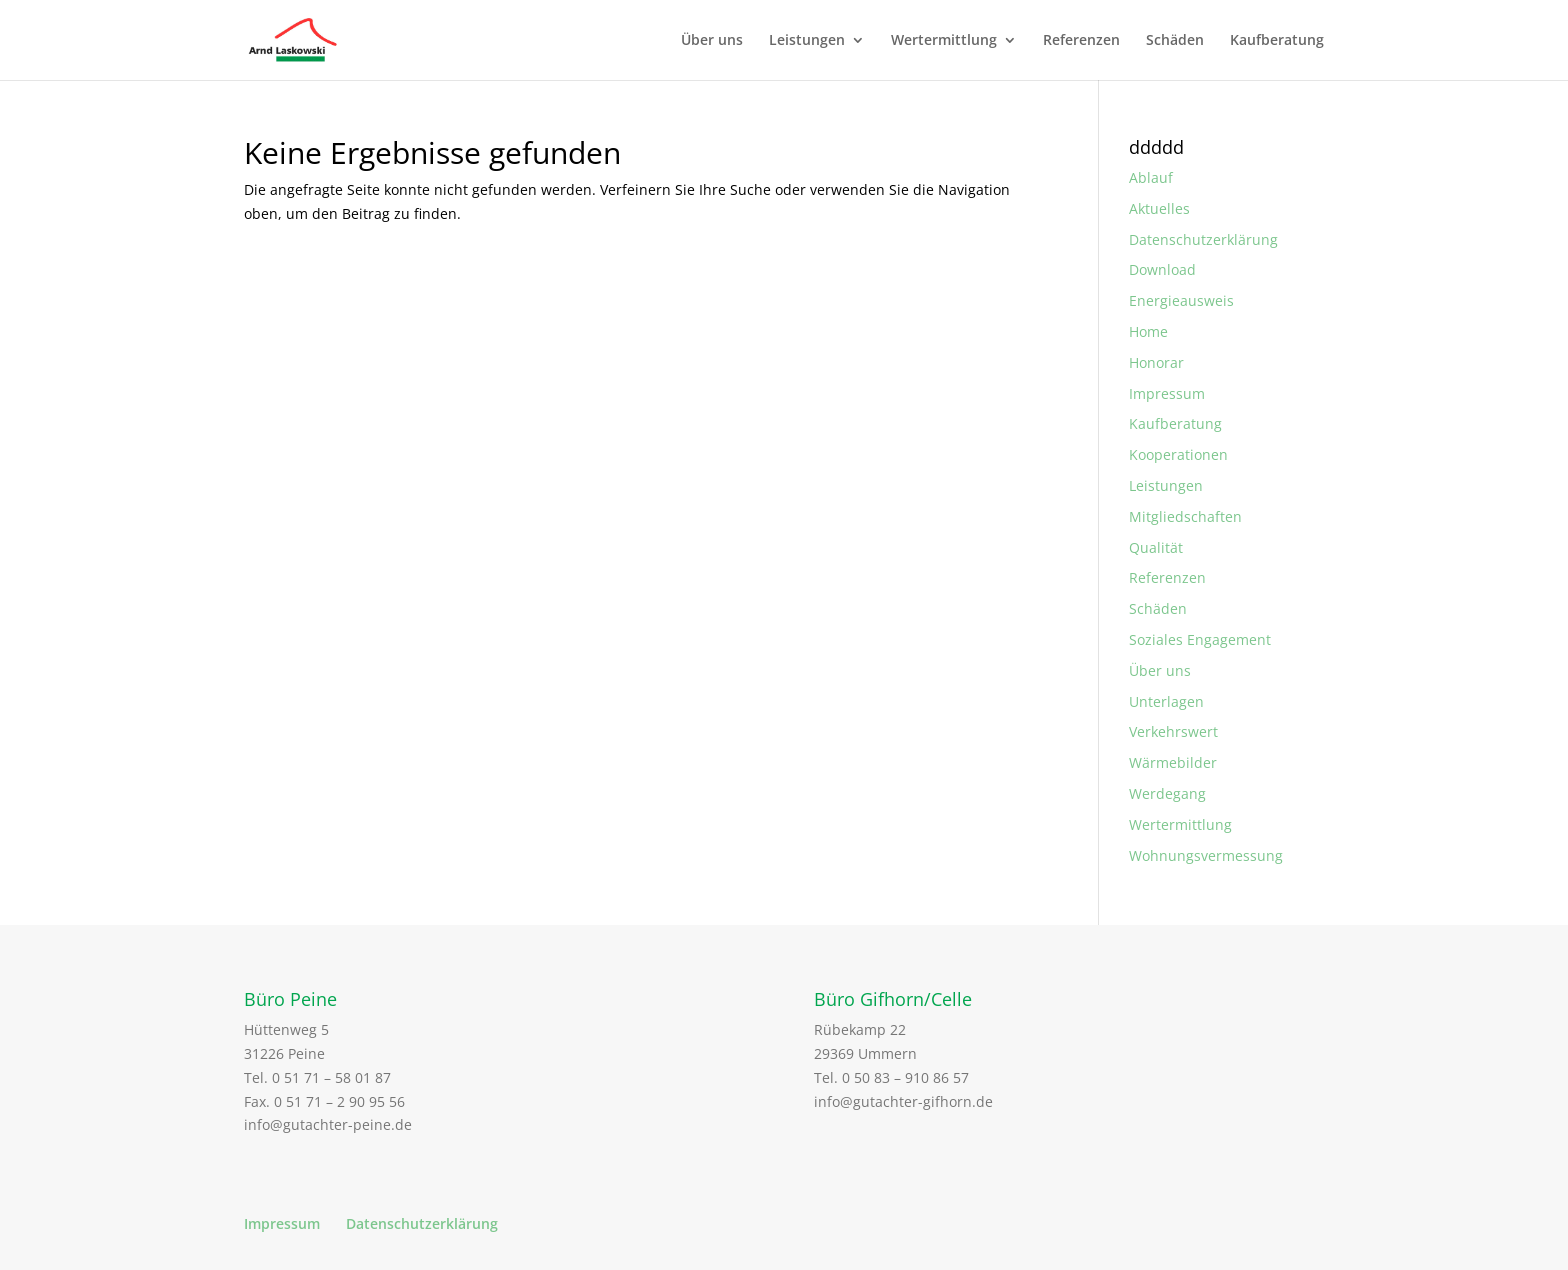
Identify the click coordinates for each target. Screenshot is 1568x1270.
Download (1162, 269)
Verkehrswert (1173, 731)
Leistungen (807, 41)
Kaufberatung (1277, 41)
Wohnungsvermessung (1206, 855)
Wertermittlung (944, 41)
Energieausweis (1181, 300)
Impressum (1167, 393)
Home (1148, 331)
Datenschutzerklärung (1203, 239)
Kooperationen (1178, 454)
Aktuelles (1159, 208)
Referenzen (1081, 41)
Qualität (1156, 547)
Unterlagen (1166, 701)
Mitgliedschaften (1185, 516)
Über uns (712, 41)
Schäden (1175, 41)
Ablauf (1151, 177)
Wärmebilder (1173, 762)
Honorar (1156, 362)
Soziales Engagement (1200, 639)
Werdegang (1167, 793)
